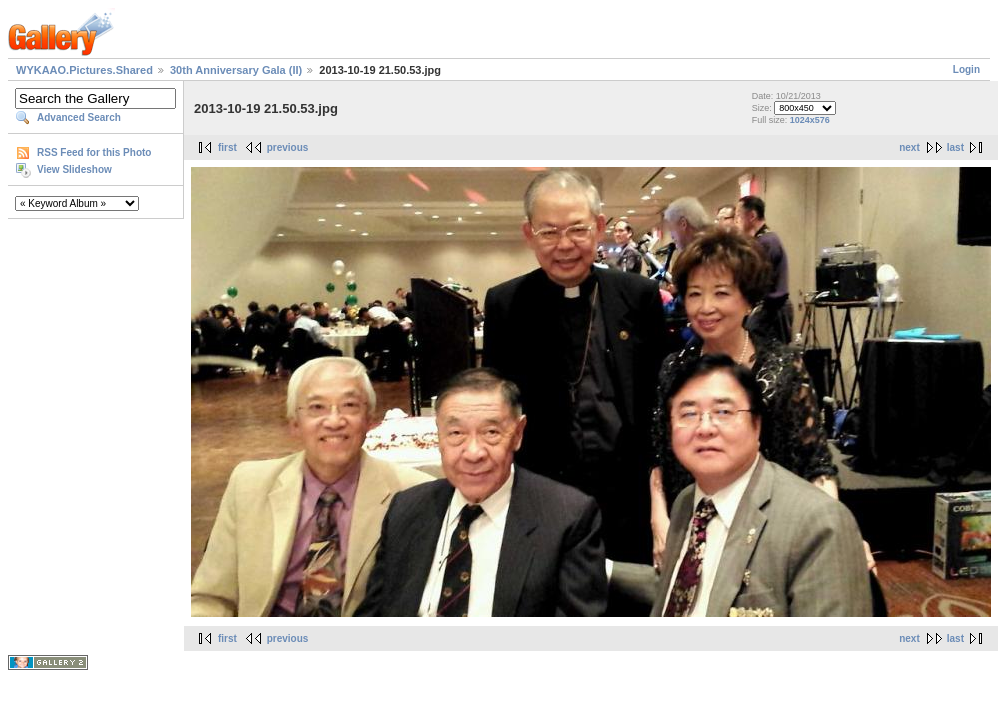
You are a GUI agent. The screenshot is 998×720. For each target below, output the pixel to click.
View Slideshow (74, 169)
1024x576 (810, 120)
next (909, 147)
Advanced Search (79, 117)
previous (288, 147)
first (227, 147)
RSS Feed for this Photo (94, 152)
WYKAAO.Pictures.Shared (84, 70)
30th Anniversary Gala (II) (236, 70)
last (955, 147)
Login (966, 69)
